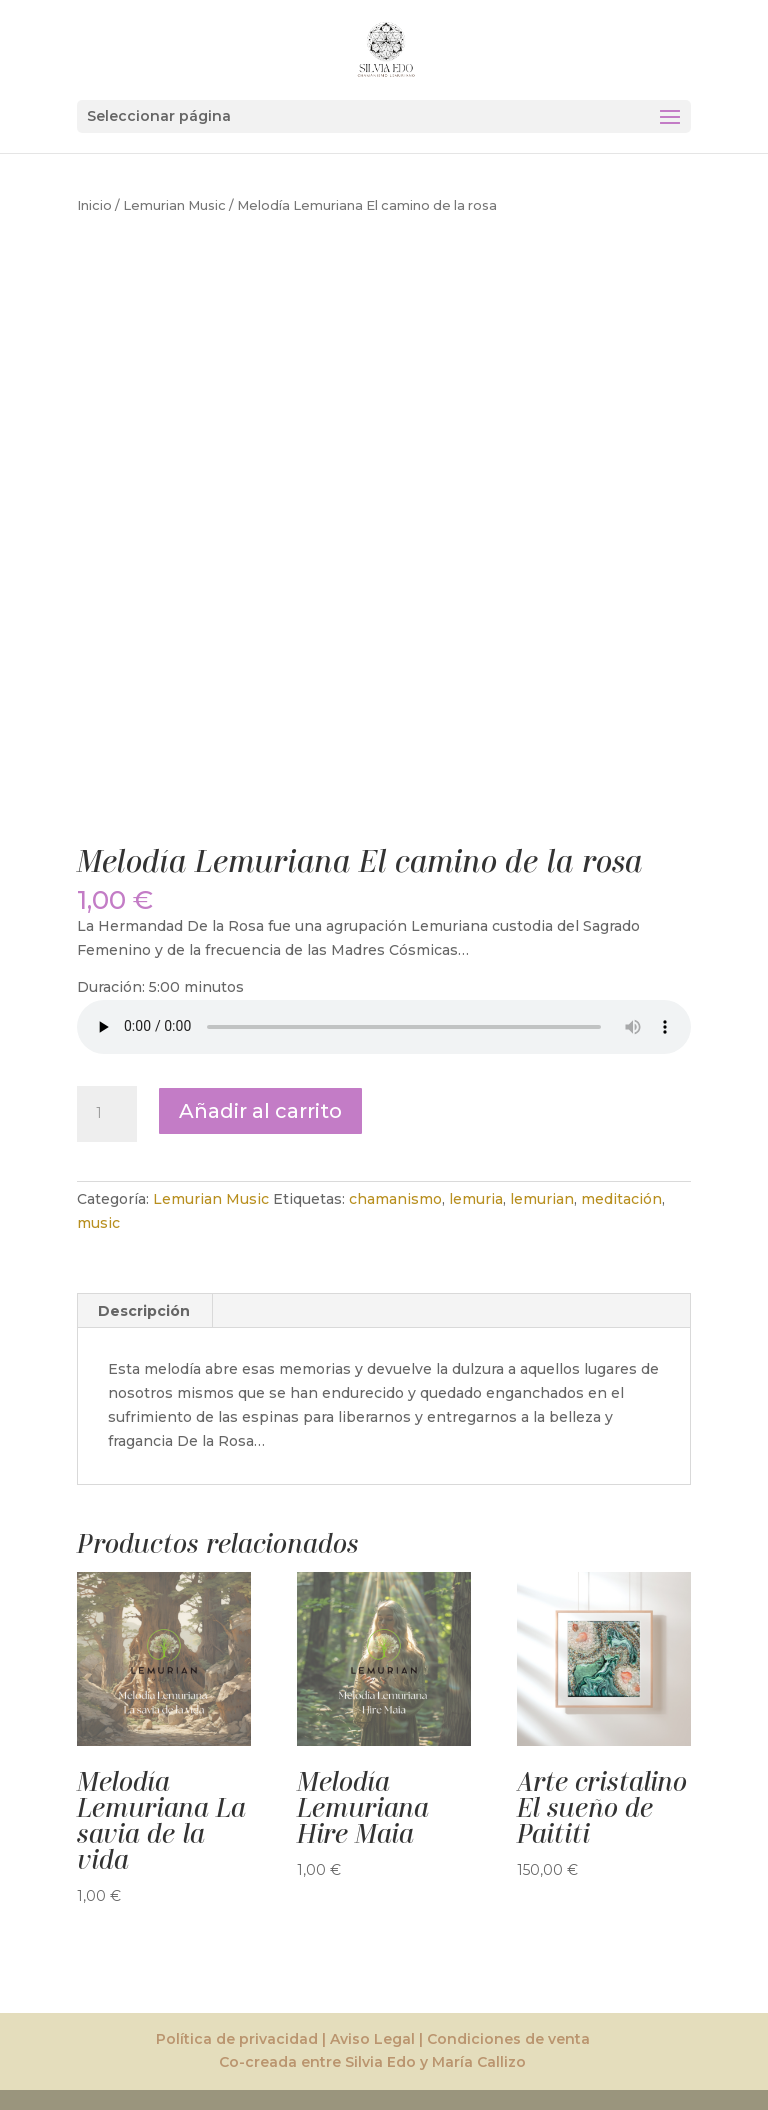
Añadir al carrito (260, 1111)
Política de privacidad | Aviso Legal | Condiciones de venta (373, 2039)
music (98, 1223)
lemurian (542, 1199)
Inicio (94, 205)
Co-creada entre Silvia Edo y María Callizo (372, 2062)
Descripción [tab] (144, 1311)
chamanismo (395, 1199)
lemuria (476, 1199)
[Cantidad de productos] (107, 1114)
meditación (621, 1199)
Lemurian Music (174, 205)
